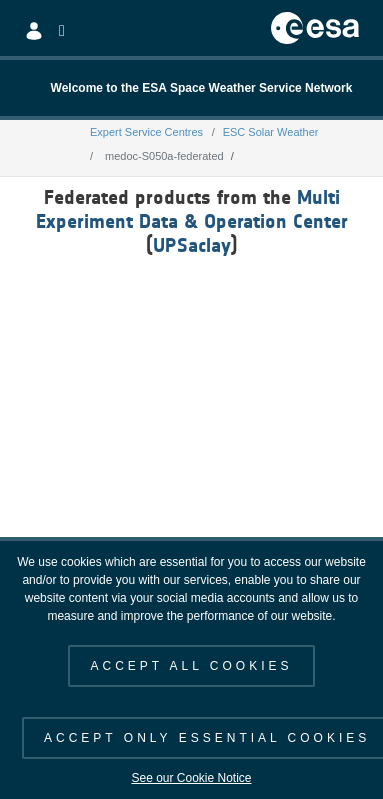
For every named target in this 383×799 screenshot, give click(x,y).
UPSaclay (192, 245)
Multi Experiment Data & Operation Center (192, 209)
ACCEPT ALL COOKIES (191, 666)
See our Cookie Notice (191, 778)
